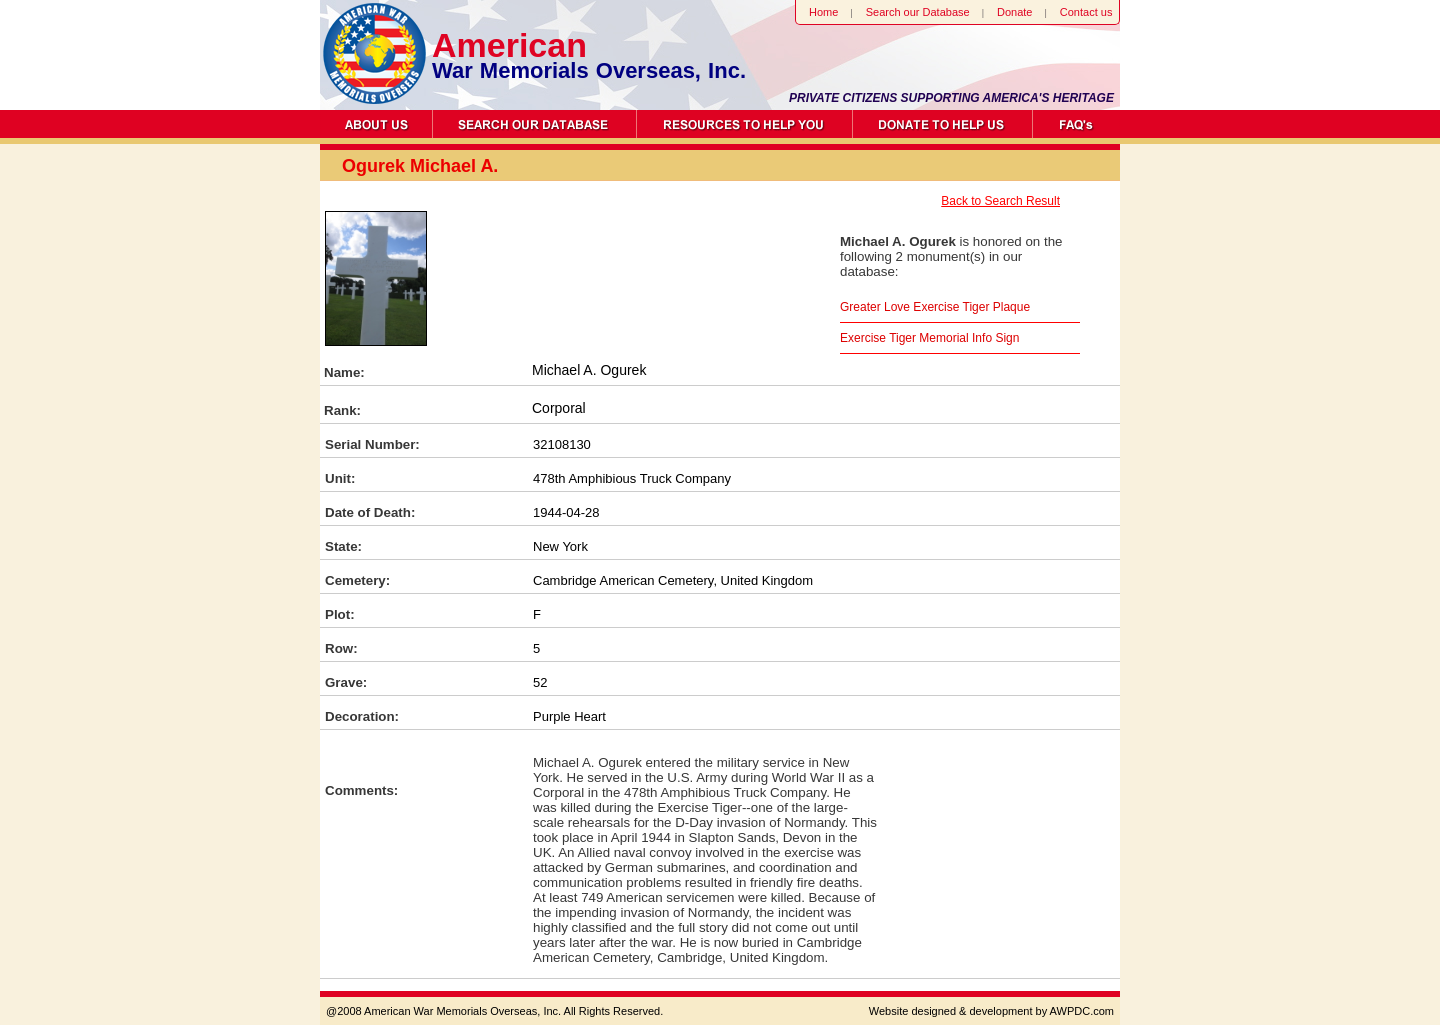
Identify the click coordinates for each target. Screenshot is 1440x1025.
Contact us (1086, 12)
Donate (1014, 12)
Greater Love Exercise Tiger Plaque (935, 307)
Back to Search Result (1000, 201)
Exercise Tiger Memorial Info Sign (929, 338)
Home (823, 12)
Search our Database (918, 12)
